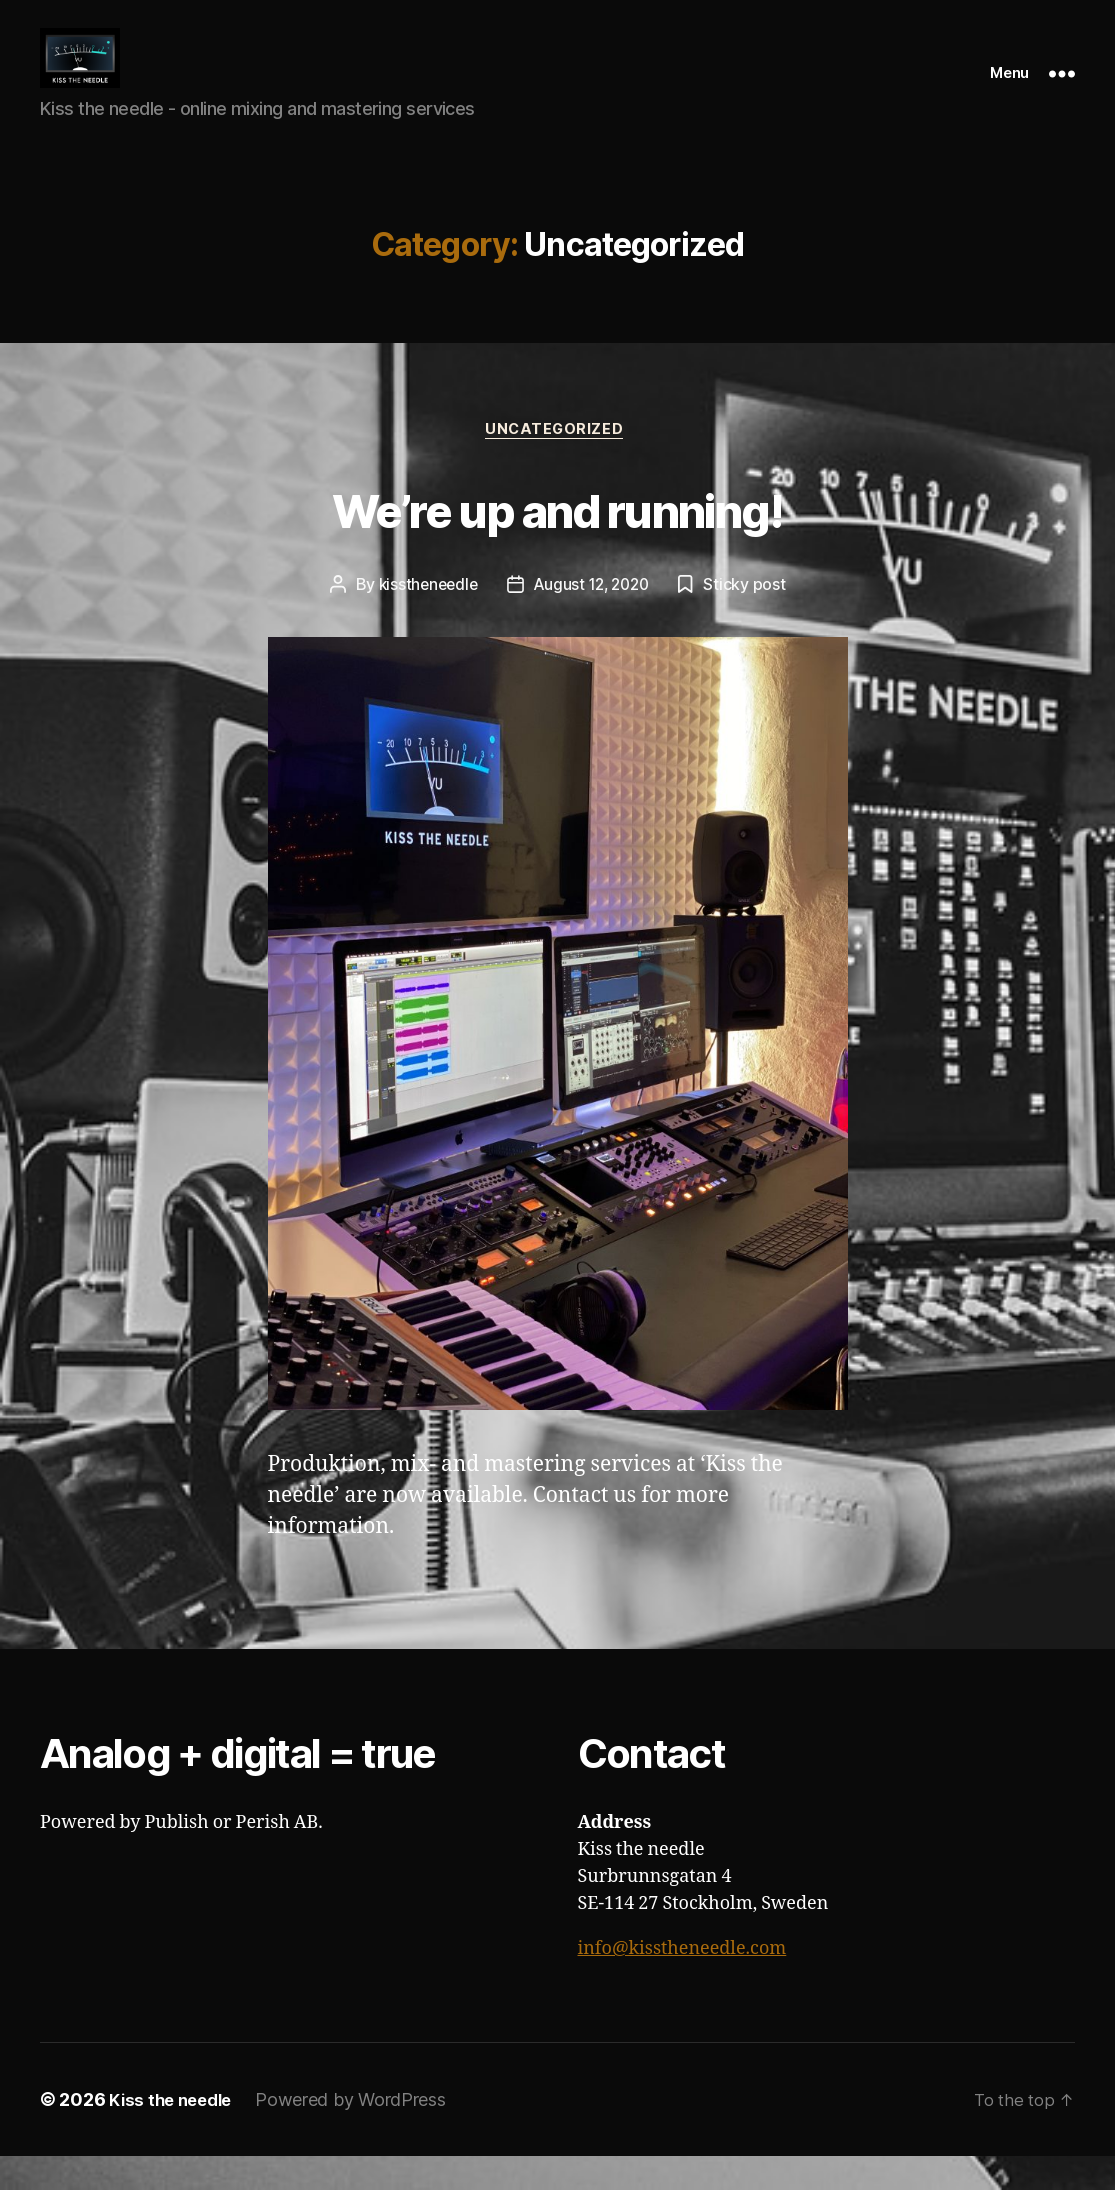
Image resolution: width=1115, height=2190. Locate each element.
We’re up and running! (557, 538)
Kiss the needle (175, 2133)
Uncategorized (557, 462)
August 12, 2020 (593, 618)
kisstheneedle (424, 618)
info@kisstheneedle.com (682, 1982)
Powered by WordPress (360, 2133)
